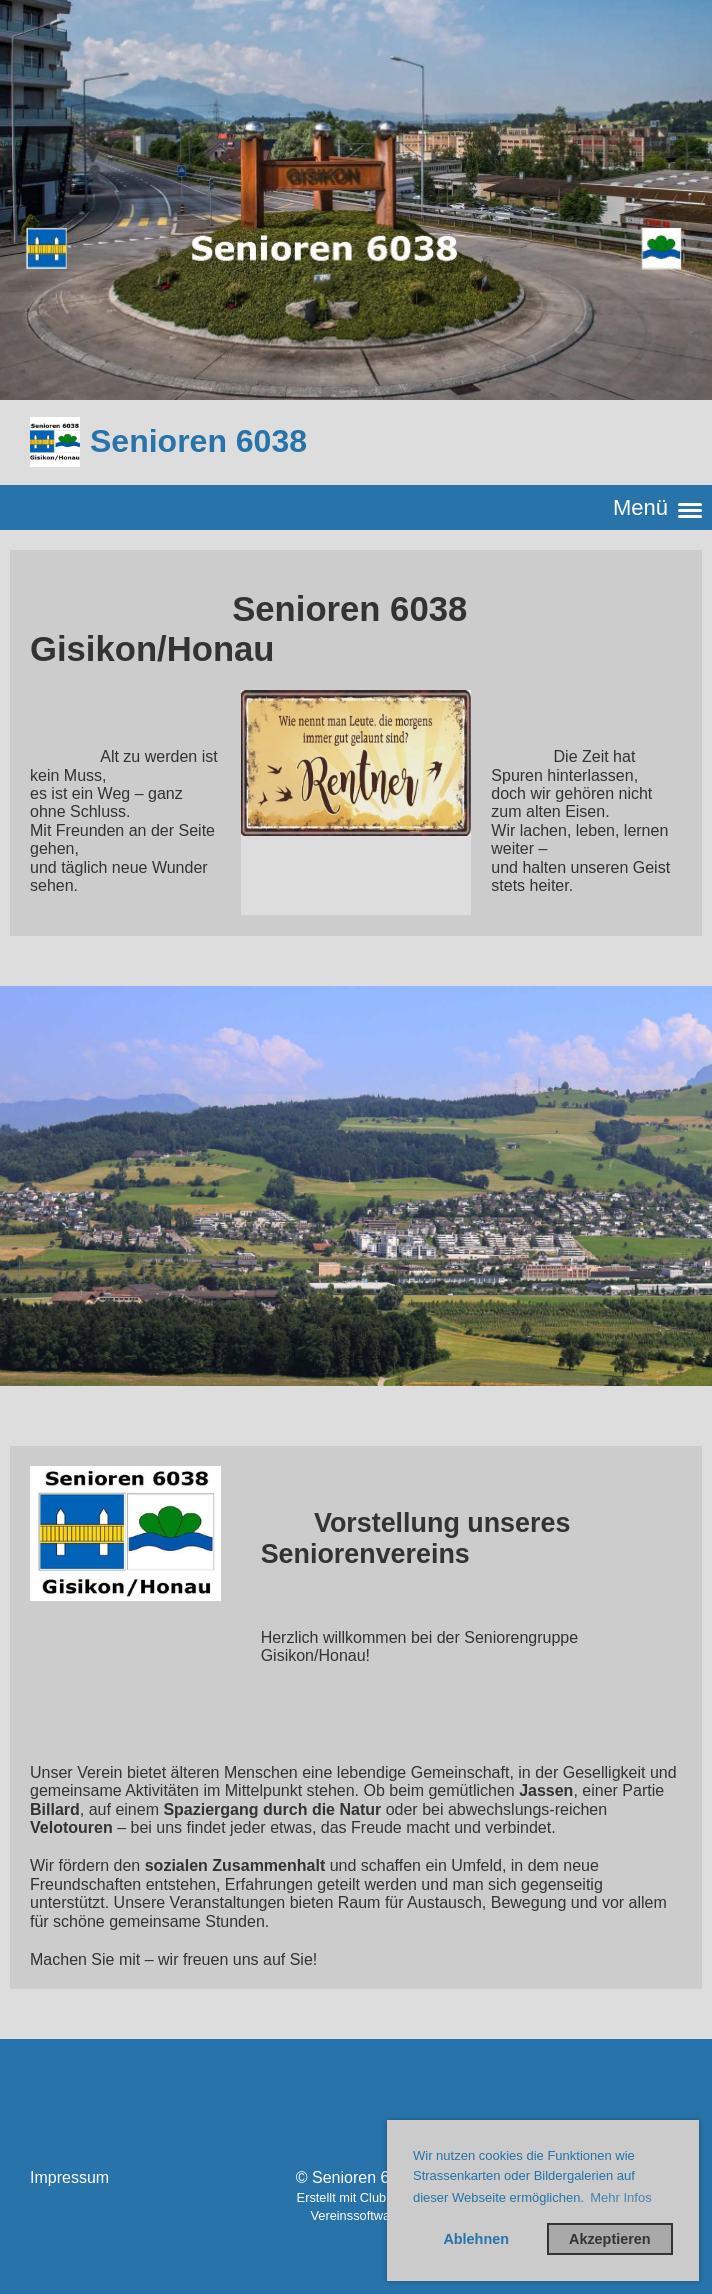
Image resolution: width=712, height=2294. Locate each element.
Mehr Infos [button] (620, 2197)
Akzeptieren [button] (610, 2239)
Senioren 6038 (198, 441)
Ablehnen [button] (476, 2239)
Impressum (69, 2177)
